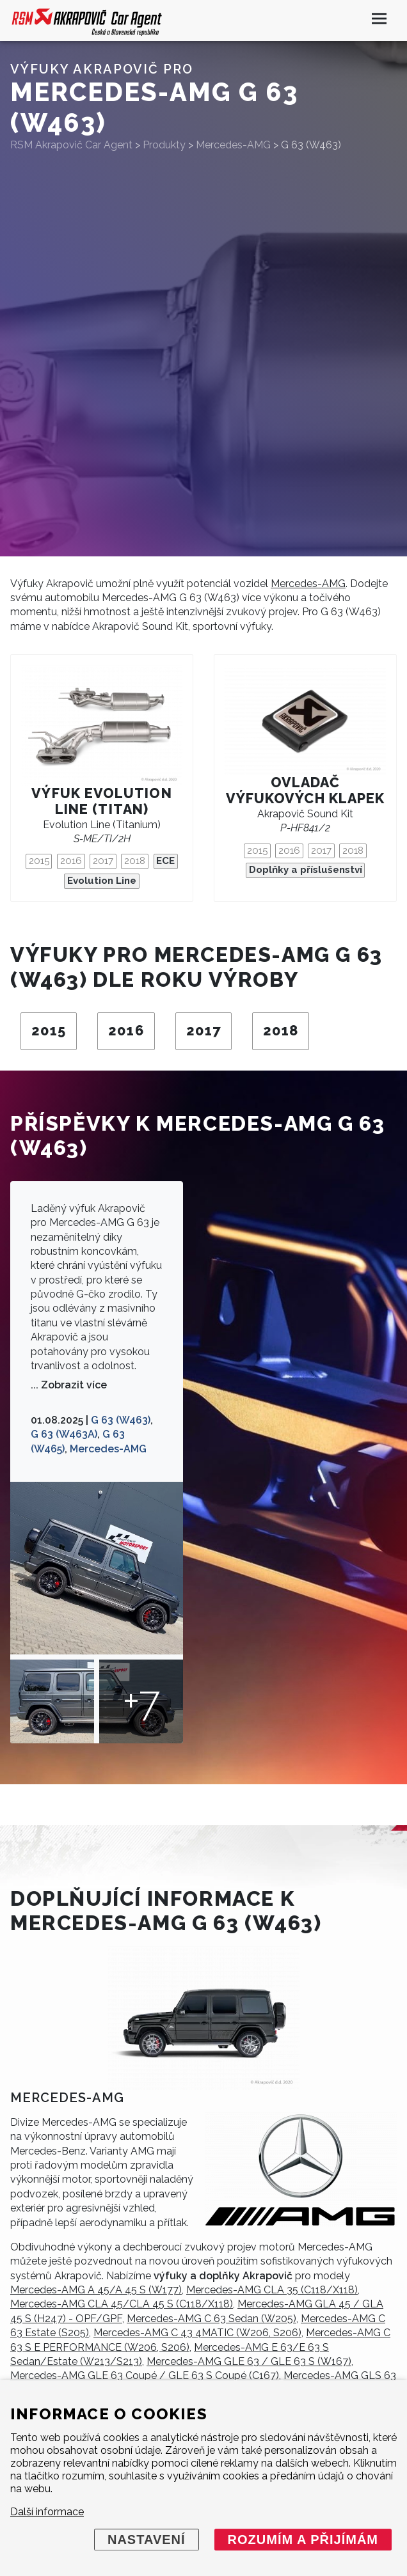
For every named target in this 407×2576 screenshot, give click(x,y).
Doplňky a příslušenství (305, 870)
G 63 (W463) (120, 1420)
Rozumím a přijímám (303, 2540)
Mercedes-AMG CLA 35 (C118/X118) (272, 2290)
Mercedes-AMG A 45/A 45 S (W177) (96, 2290)
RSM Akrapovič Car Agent (71, 145)
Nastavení (147, 2540)
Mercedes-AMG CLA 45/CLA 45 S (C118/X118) (121, 2304)
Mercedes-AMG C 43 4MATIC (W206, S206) (197, 2333)
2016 (71, 861)
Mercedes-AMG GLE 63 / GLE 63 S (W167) (249, 2361)
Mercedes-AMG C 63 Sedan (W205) (211, 2319)
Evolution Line (101, 880)
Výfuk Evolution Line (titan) (101, 801)
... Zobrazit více (69, 1385)
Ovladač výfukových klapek (305, 790)
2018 (134, 861)
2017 (103, 861)
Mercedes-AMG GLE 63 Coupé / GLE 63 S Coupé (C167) (144, 2375)
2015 (39, 861)
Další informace (47, 2512)
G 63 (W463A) (64, 1434)
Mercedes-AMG (308, 583)
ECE (165, 861)
